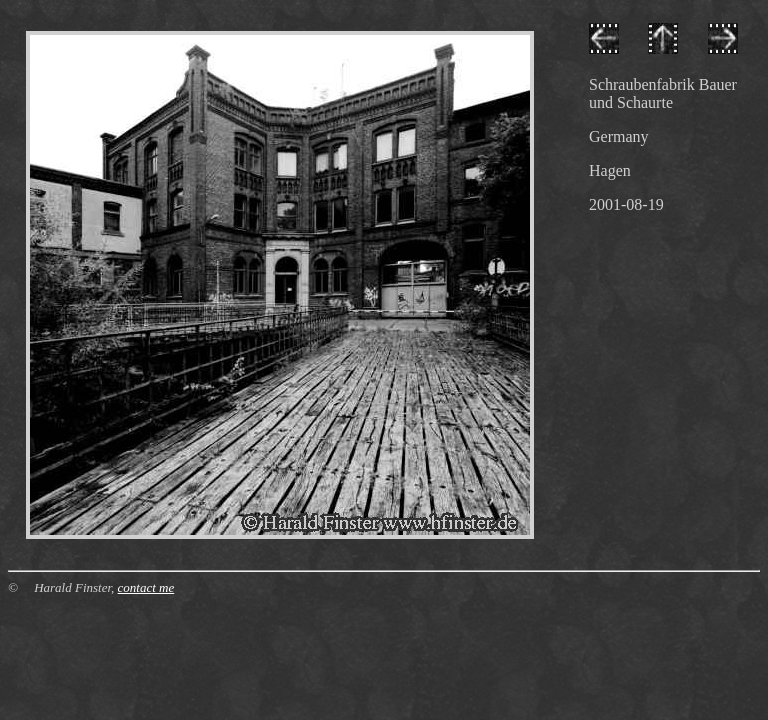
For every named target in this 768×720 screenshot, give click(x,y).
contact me (146, 587)
